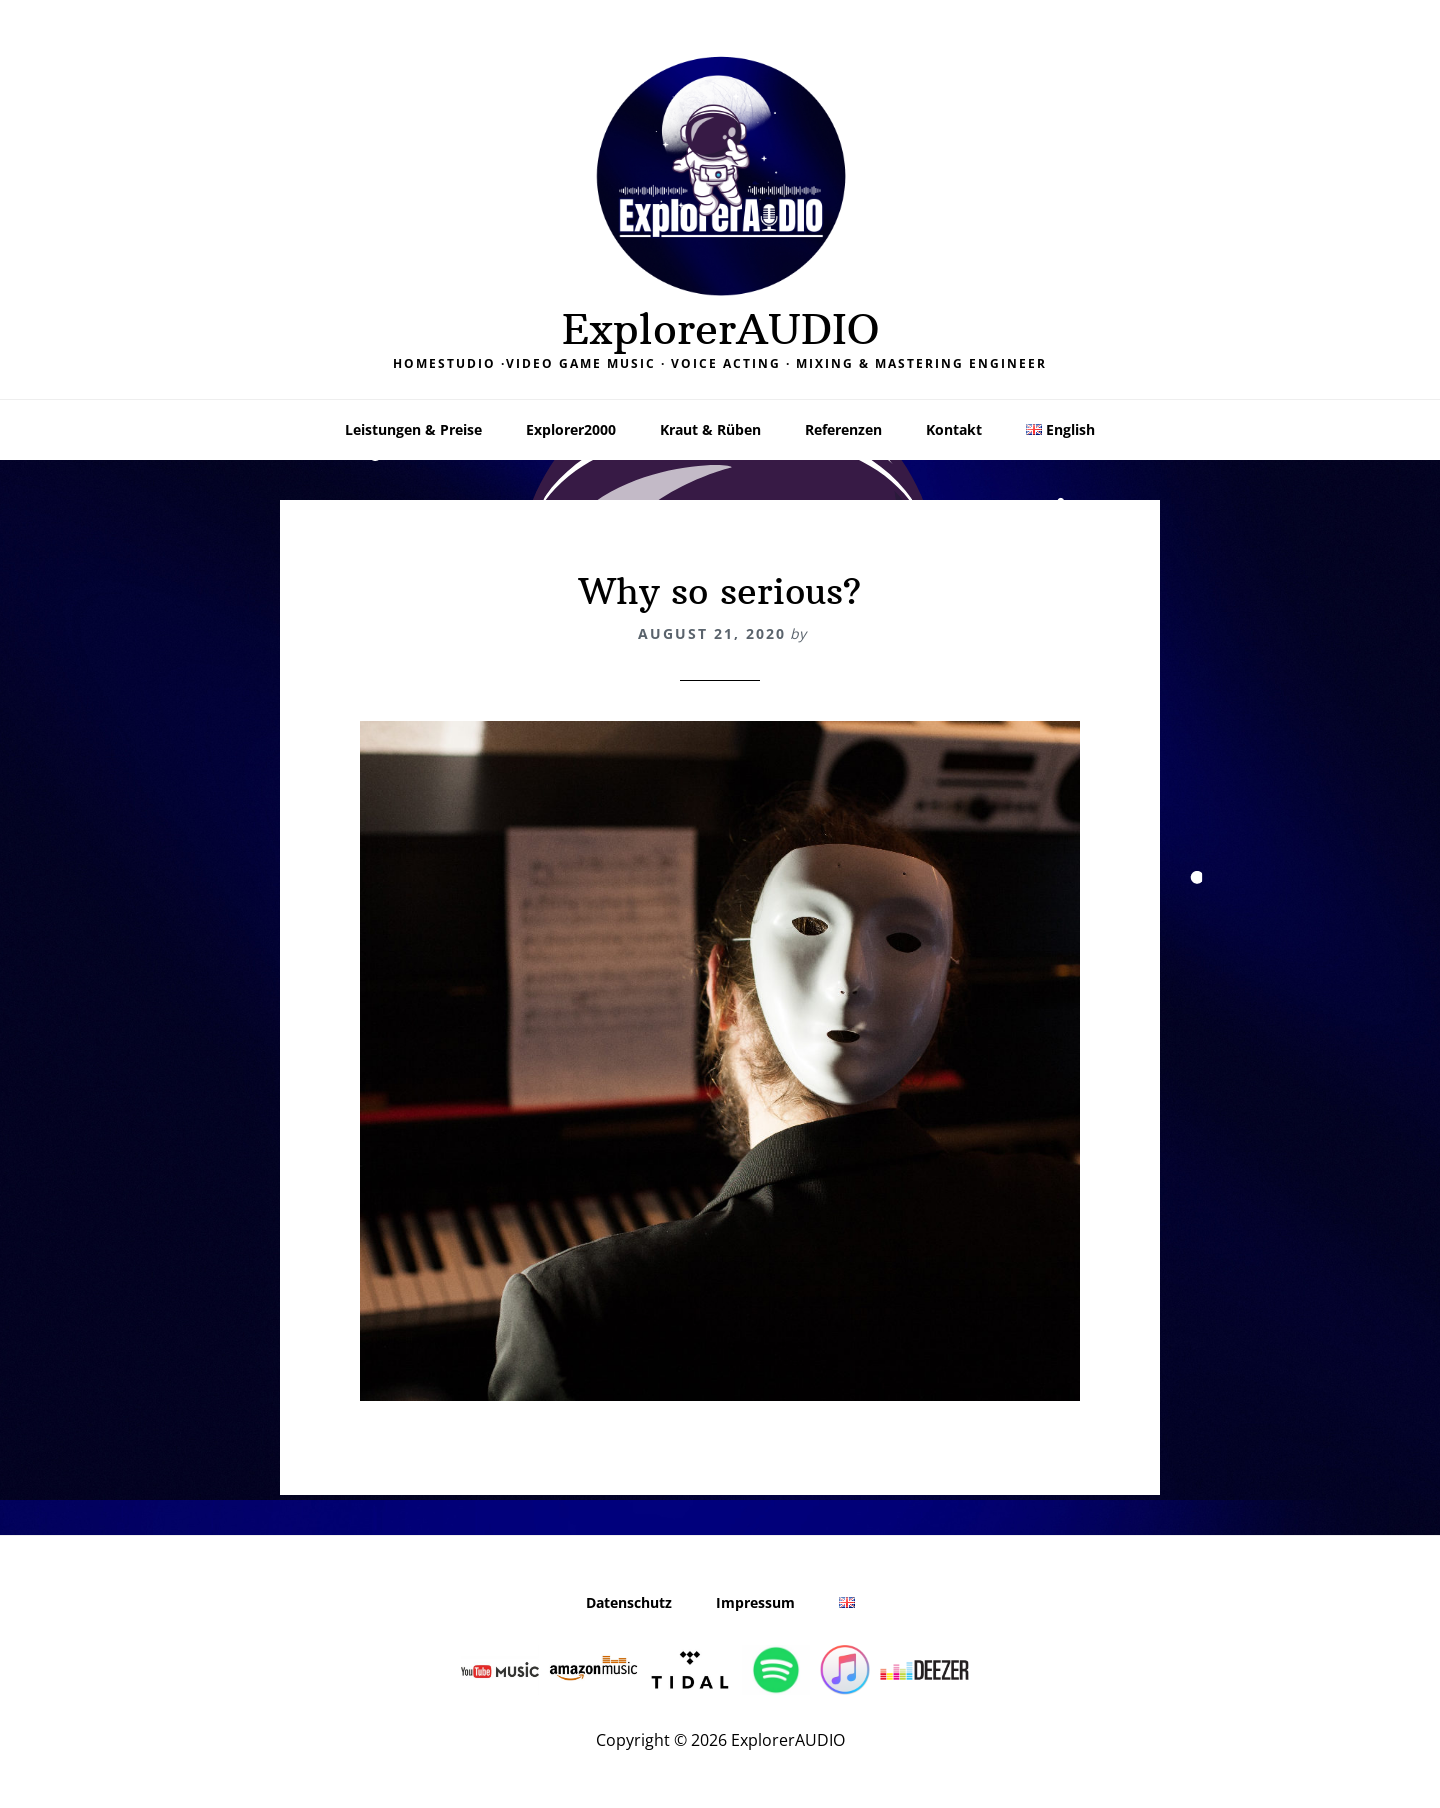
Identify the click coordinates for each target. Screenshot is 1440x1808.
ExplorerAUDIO (720, 329)
